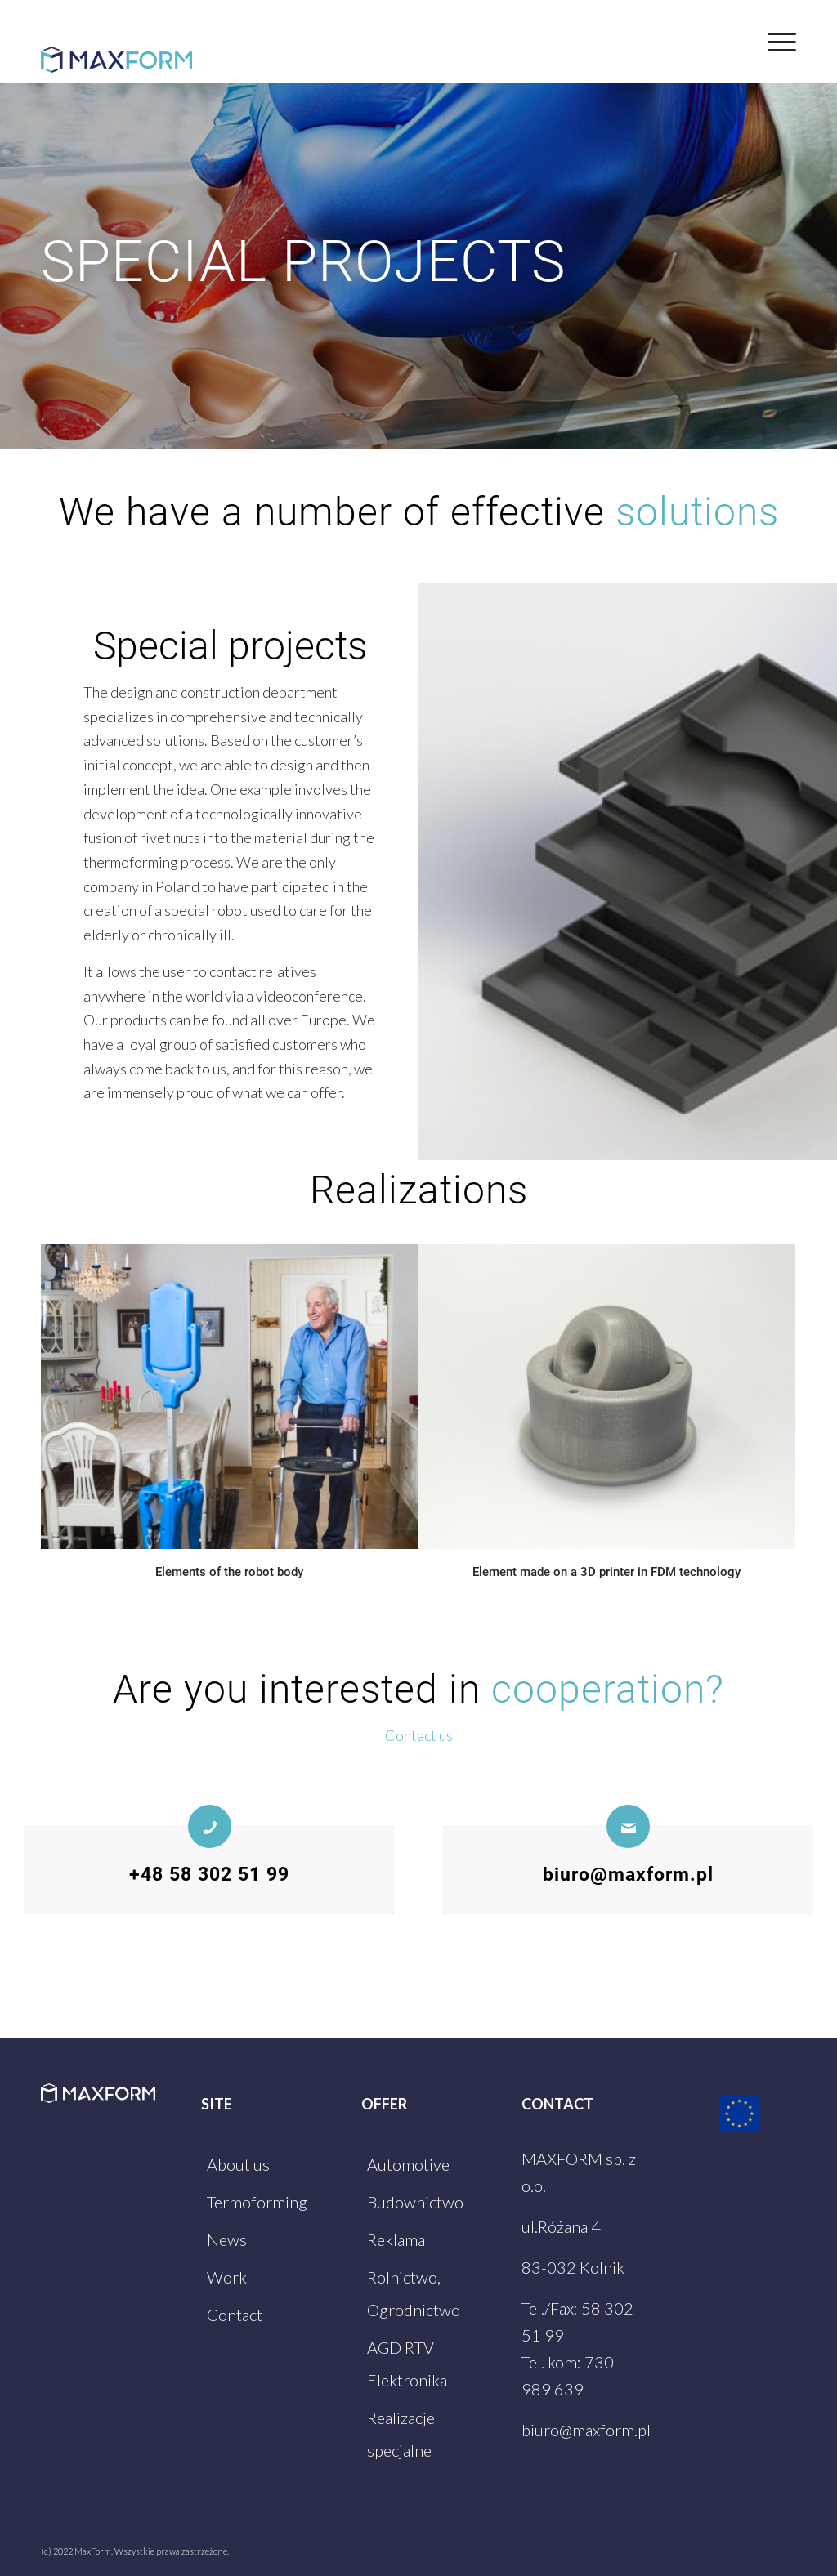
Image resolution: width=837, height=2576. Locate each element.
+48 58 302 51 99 (209, 1874)
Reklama (396, 2239)
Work (227, 2277)
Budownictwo (415, 2202)
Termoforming (257, 2202)
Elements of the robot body (229, 1572)
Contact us (419, 1735)
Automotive (408, 2164)
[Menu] (776, 42)
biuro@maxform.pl (628, 1874)
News (227, 2239)
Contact (234, 2314)
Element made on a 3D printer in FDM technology (606, 1572)
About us (238, 2164)
